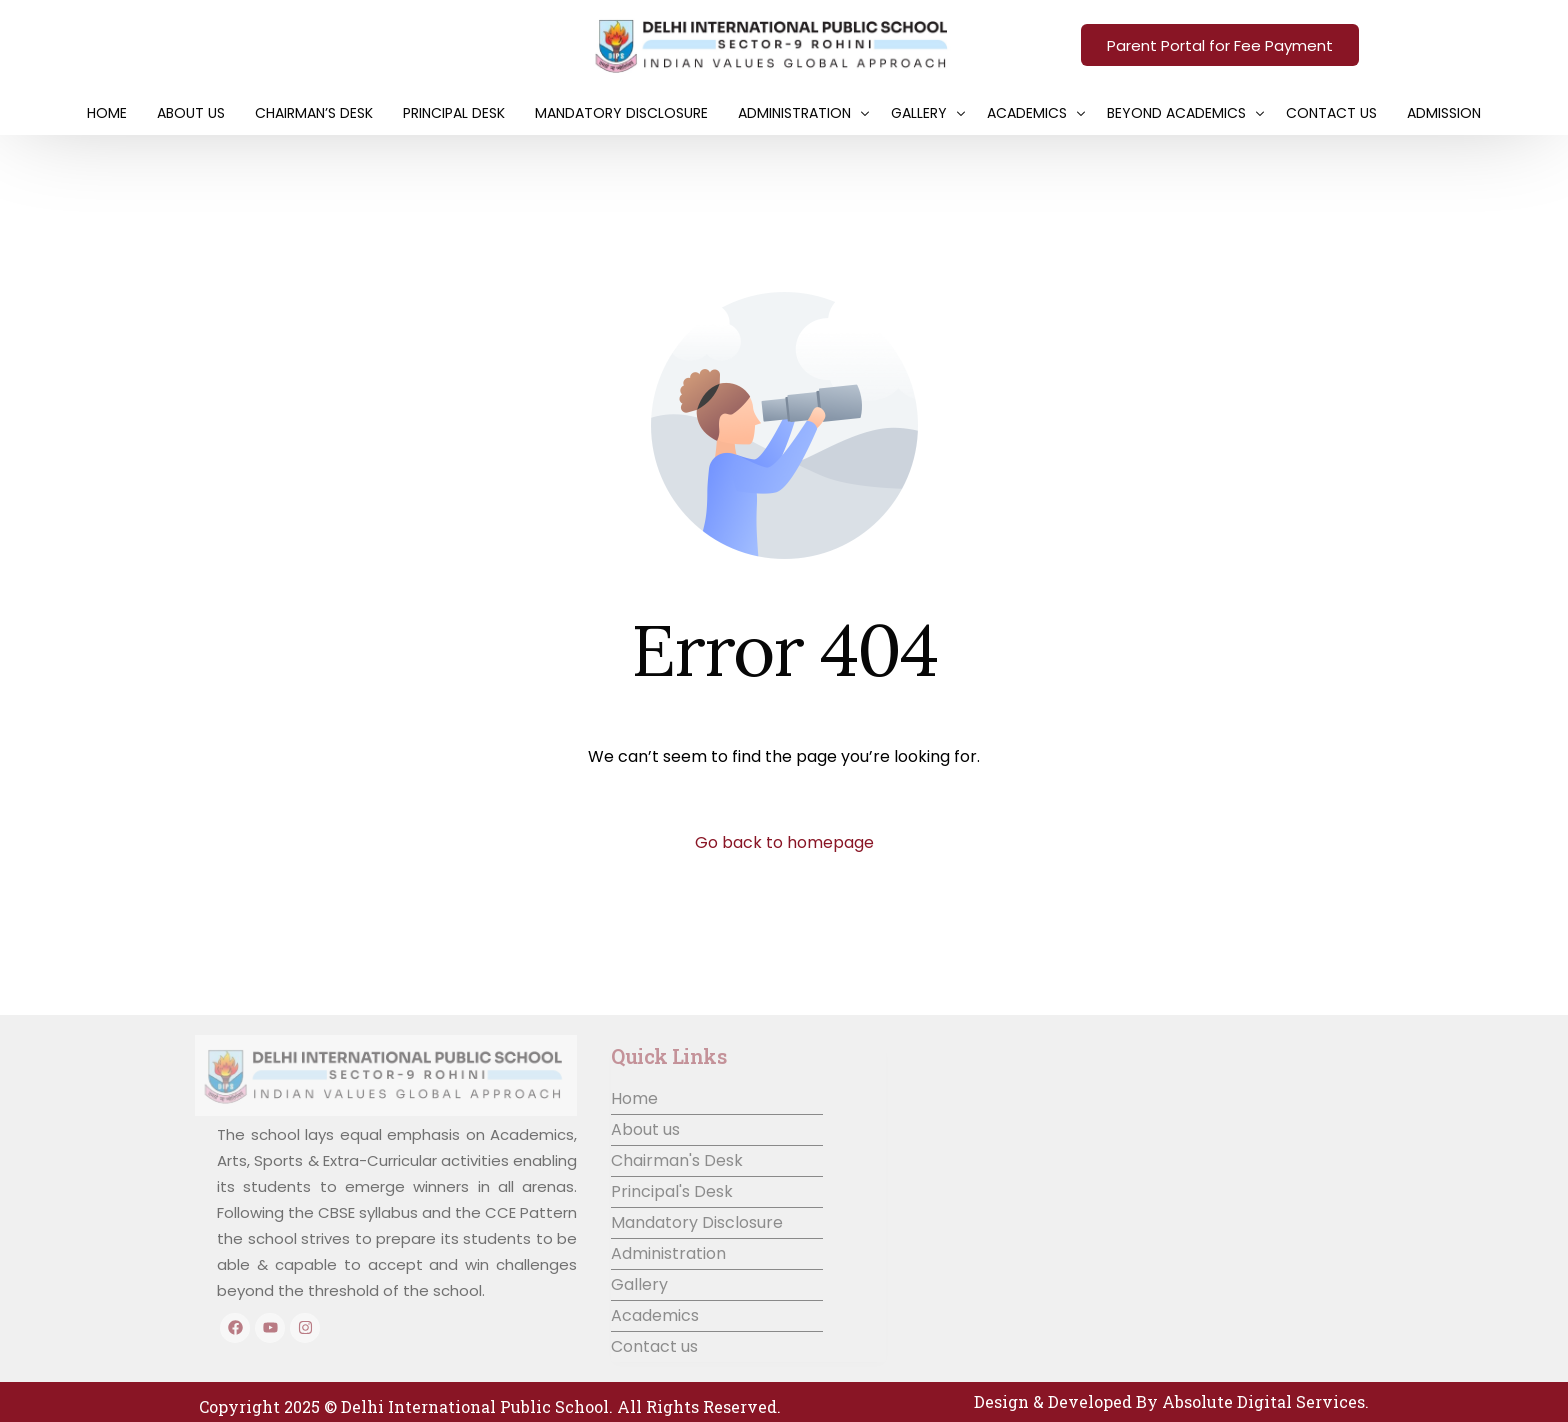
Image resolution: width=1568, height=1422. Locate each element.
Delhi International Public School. (477, 1406)
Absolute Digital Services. (1265, 1401)
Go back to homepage (784, 842)
